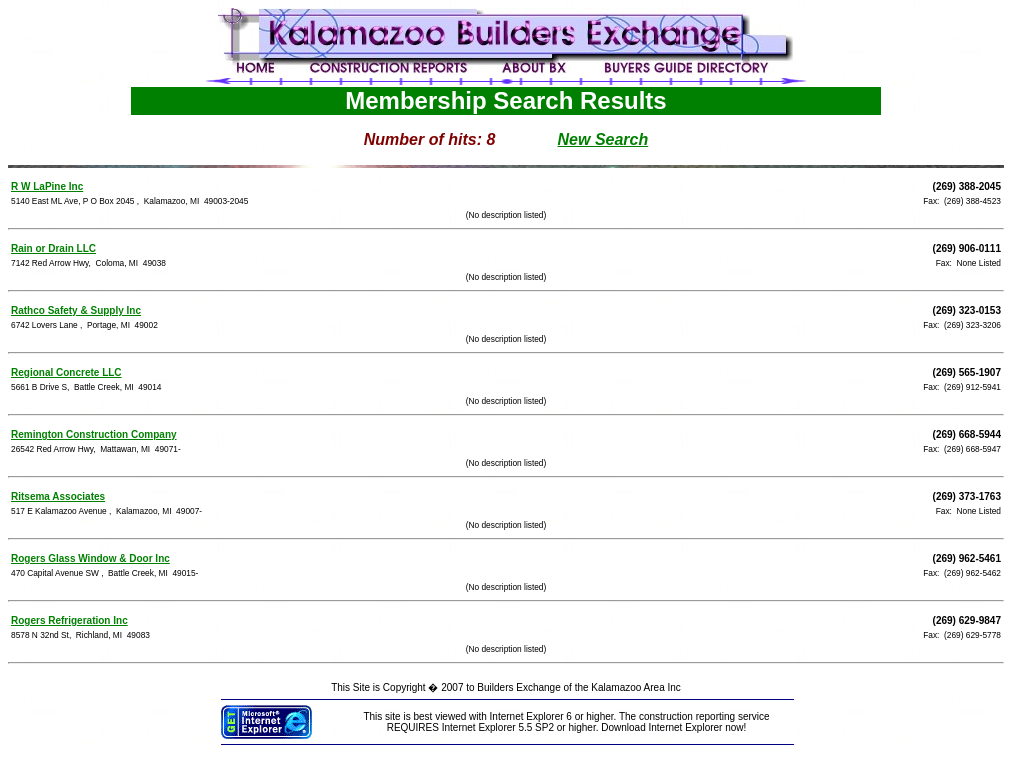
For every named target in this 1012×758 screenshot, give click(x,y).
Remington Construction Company (94, 434)
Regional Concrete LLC (66, 372)
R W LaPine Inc (47, 186)
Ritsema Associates (58, 496)
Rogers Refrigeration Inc (69, 620)
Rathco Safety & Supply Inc (76, 310)
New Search (603, 139)
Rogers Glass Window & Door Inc (90, 558)
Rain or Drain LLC (53, 248)
